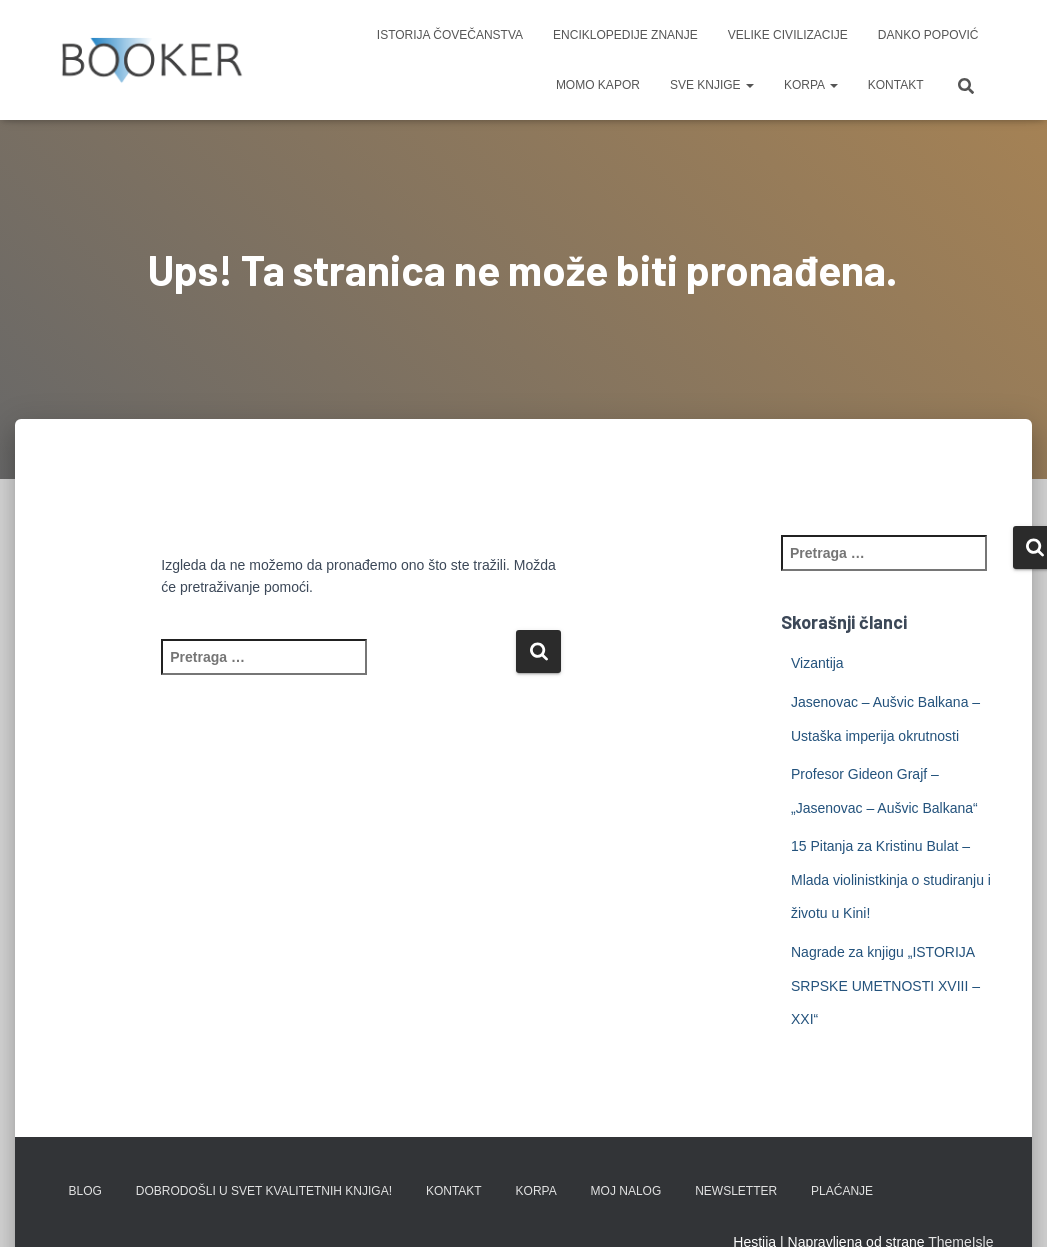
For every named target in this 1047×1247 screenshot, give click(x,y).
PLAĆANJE (842, 1191)
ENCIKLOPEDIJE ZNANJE (625, 35)
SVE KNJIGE (712, 85)
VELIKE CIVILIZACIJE (788, 35)
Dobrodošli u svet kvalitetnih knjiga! (264, 1191)
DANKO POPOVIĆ (928, 35)
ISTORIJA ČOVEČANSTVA (450, 35)
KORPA (811, 85)
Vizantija (817, 663)
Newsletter (736, 1191)
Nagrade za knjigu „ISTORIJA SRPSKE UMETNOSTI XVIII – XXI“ (885, 985)
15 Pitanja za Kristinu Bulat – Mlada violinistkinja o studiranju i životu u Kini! (891, 879)
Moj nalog (626, 1191)
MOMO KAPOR (598, 85)
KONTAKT (896, 85)
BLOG (85, 1191)
